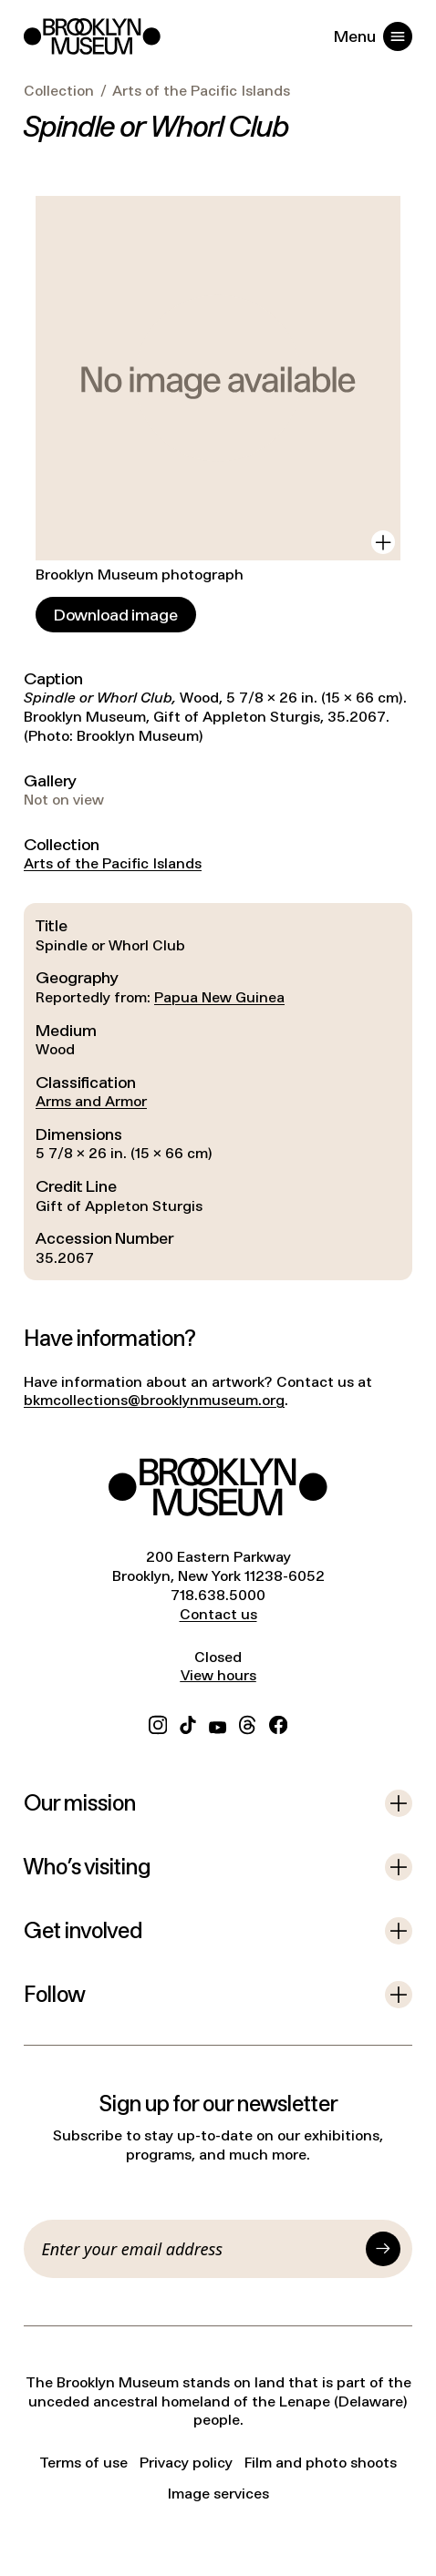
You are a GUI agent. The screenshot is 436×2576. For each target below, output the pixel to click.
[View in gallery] (383, 542)
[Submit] (383, 2249)
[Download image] (116, 614)
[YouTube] (217, 1722)
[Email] (201, 2249)
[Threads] (248, 1722)
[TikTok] (188, 1722)
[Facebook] (278, 1722)
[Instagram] (158, 1722)
